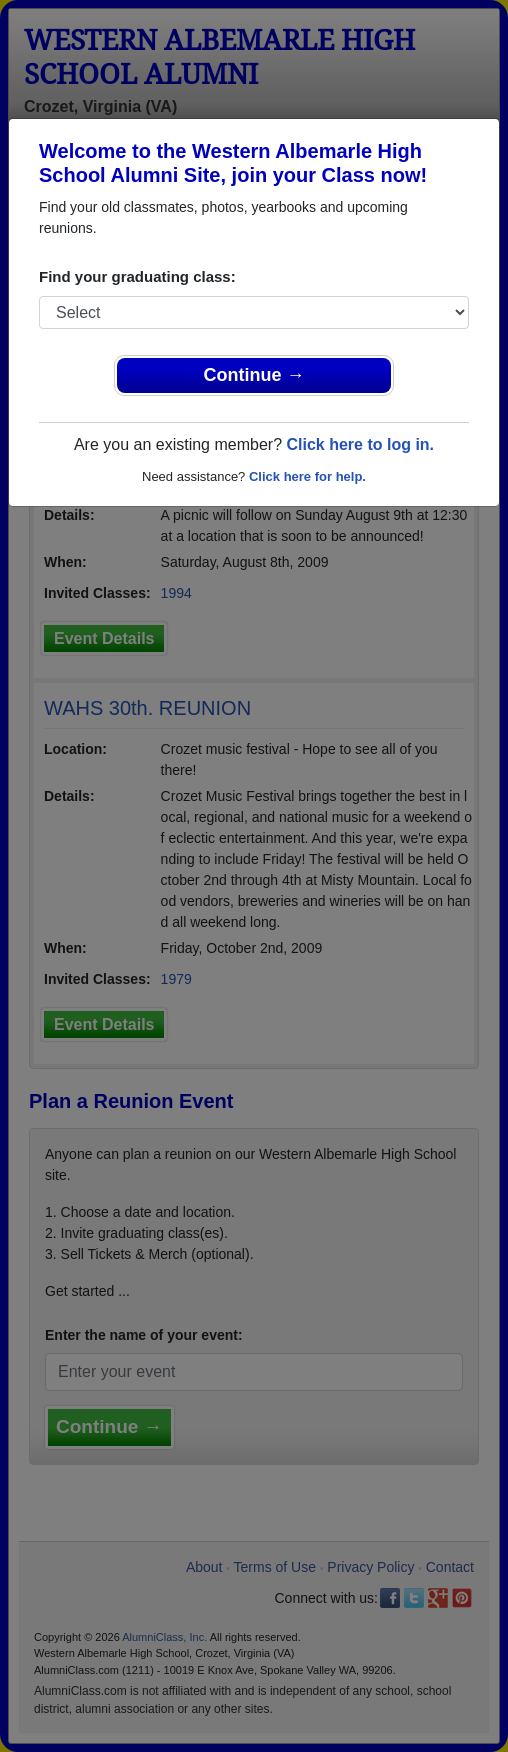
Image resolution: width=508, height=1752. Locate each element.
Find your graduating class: (137, 276)
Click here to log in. (360, 444)
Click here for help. (307, 476)
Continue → (254, 375)
